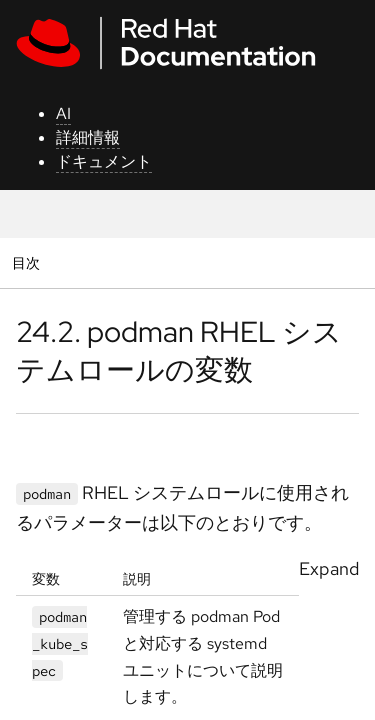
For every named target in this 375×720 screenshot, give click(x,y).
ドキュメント (104, 161)
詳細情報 (88, 137)
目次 (28, 262)
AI (63, 113)
